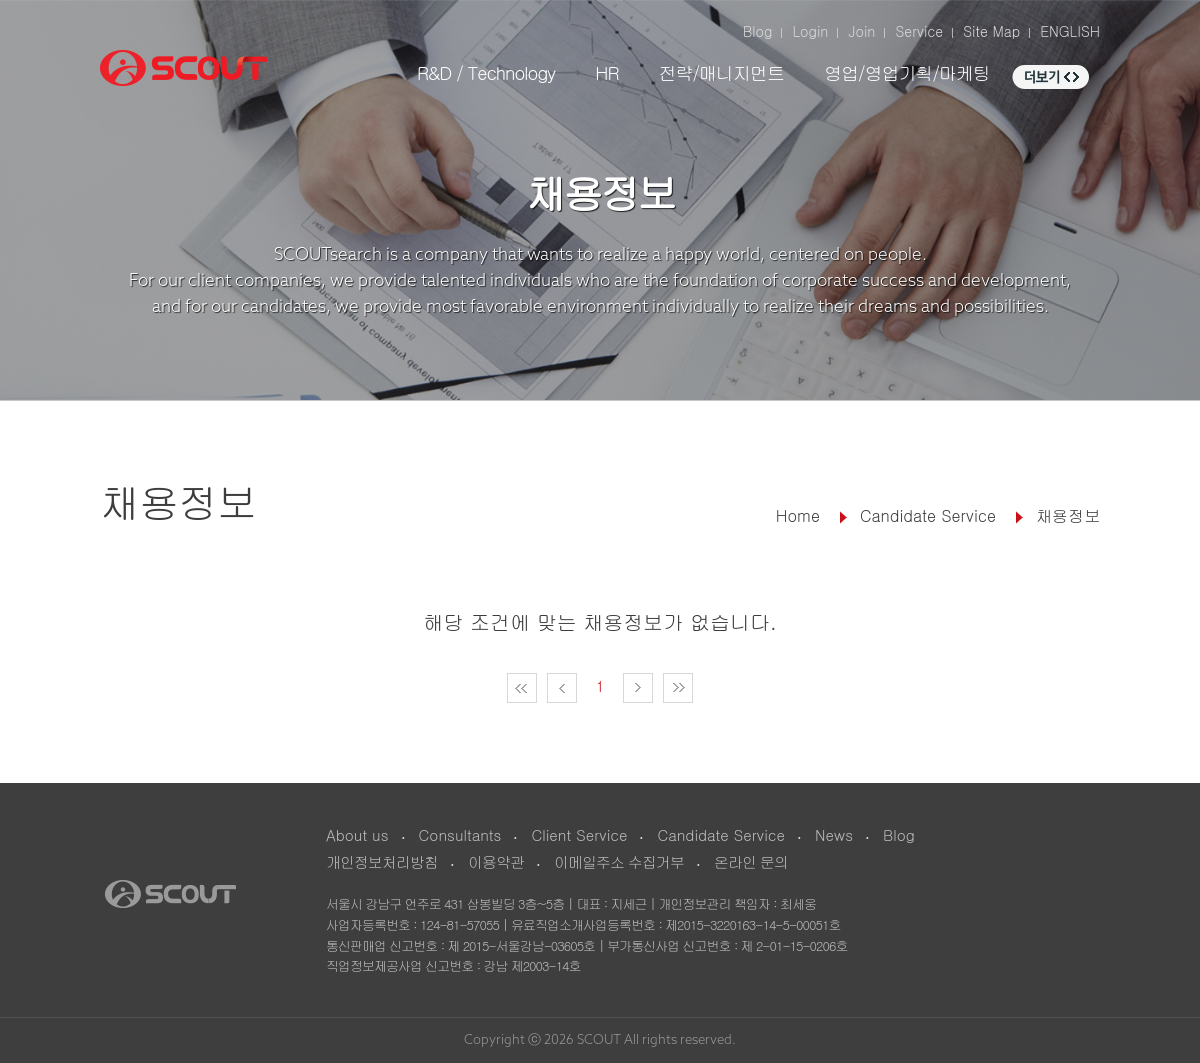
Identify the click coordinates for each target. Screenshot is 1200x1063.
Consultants (460, 834)
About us (357, 834)
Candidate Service (721, 834)
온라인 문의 (751, 861)
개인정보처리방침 (382, 861)
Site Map (991, 31)
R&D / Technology (486, 72)
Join (861, 31)
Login (810, 31)
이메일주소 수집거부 (619, 861)
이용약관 (496, 861)
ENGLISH (1070, 31)
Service (919, 31)
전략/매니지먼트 (721, 72)
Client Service (579, 834)
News (834, 834)
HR (606, 72)
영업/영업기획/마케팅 (907, 72)
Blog (758, 31)
